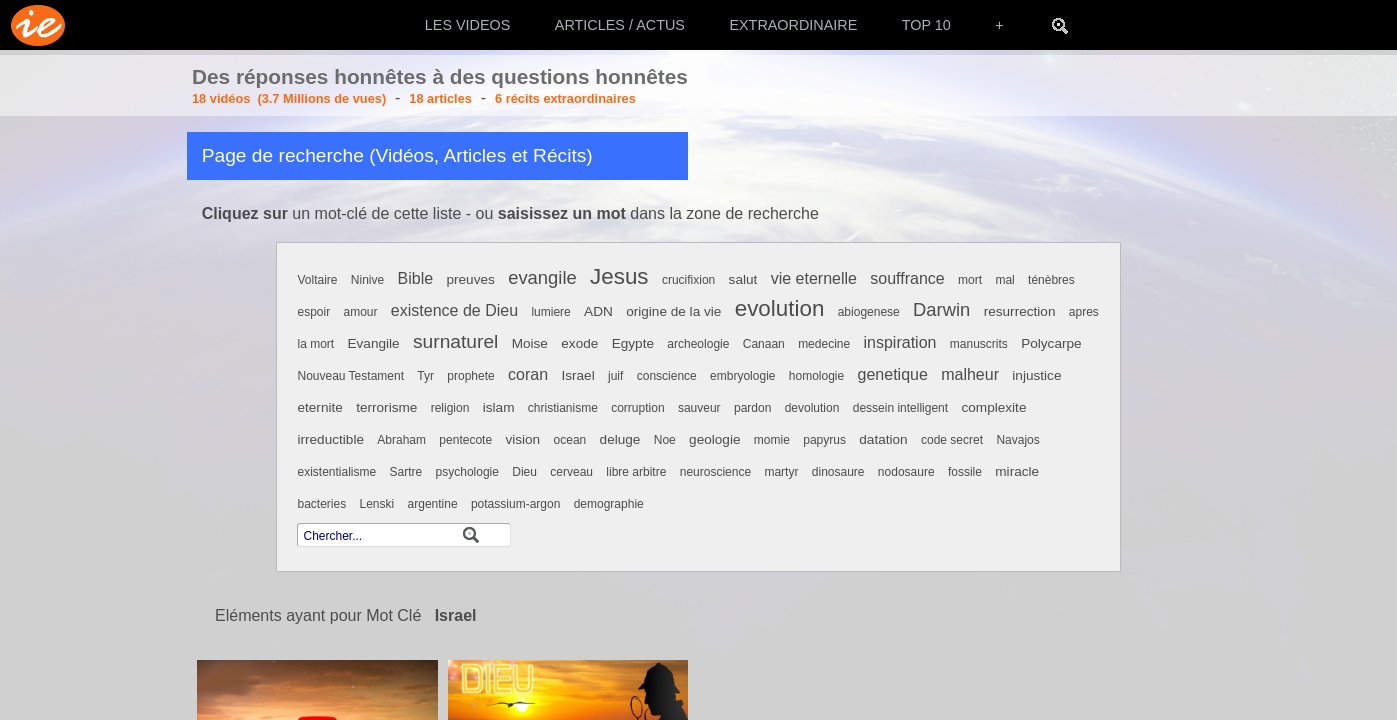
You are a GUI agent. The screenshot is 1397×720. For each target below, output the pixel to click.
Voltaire (317, 280)
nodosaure (906, 472)
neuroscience (715, 472)
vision (522, 439)
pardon (752, 408)
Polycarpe (1051, 343)
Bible (416, 278)
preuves (470, 279)
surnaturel (455, 341)
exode (579, 343)
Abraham (401, 440)
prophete (470, 376)
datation (883, 439)
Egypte (633, 343)
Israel (577, 375)
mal (1004, 280)
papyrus (824, 440)
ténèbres (1051, 280)
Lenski (377, 504)
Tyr (425, 376)
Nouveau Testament (350, 376)
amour (361, 312)
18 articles (440, 98)
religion (450, 408)
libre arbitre (636, 472)
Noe (665, 440)
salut (743, 279)
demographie (609, 504)
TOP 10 (926, 25)
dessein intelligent (900, 408)
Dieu (524, 472)
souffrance (907, 278)
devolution (812, 408)
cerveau (571, 472)
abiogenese (869, 312)
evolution (780, 308)
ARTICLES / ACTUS (620, 25)
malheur (970, 374)
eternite (319, 407)
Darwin (941, 309)
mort (970, 280)
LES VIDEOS (468, 25)
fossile (965, 472)
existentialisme (336, 472)
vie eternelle (814, 278)
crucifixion (688, 280)
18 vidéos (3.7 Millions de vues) (289, 98)
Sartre (406, 472)
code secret (952, 440)
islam (499, 407)
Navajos (1017, 440)
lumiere (550, 312)
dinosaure (838, 472)
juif (615, 376)
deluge (620, 439)
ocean (570, 440)
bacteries (321, 504)
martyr (781, 472)
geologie (714, 439)
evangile (542, 277)
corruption (637, 408)
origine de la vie (673, 311)
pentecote (465, 440)
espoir (313, 312)
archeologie (698, 344)
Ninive (367, 280)
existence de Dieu (454, 310)
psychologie (467, 472)
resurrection (1020, 311)
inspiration (900, 342)
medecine (824, 344)
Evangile (374, 343)
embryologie (742, 376)
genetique (893, 374)
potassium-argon (515, 504)
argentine (433, 504)
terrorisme (386, 407)
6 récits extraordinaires (565, 98)
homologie (816, 376)
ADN (598, 311)
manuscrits (979, 344)
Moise (530, 343)
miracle (1017, 471)
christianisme (563, 408)
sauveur (699, 408)
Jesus (619, 276)
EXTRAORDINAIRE (793, 25)
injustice (1036, 375)
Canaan (764, 344)
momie (772, 440)
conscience (667, 376)
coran (528, 374)
